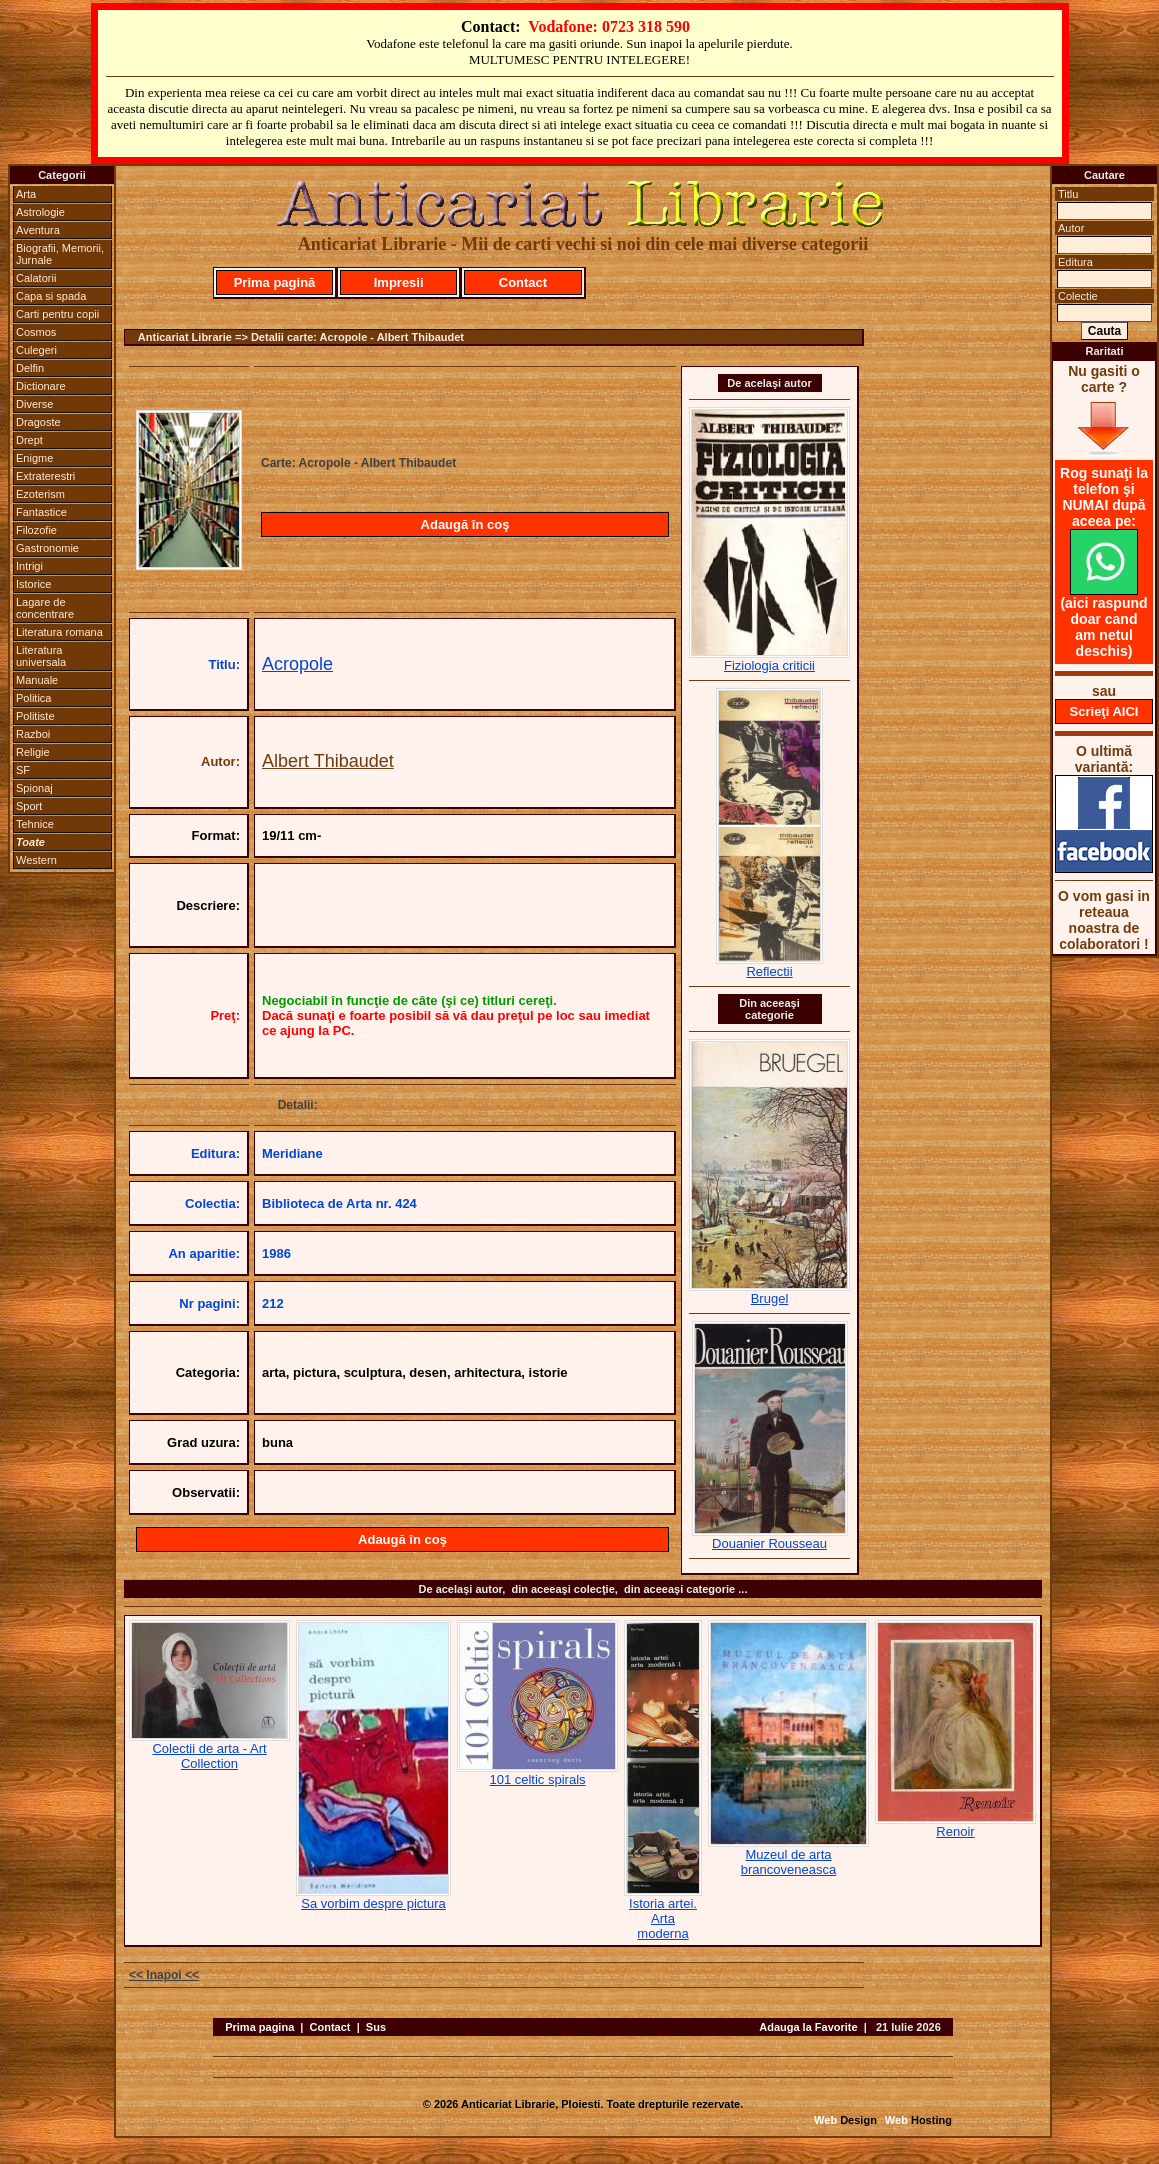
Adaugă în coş (465, 524)
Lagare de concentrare (45, 608)
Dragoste (38, 422)
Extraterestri (45, 476)
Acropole (297, 664)
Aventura (38, 230)
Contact (523, 282)
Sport (29, 806)
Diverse (34, 404)
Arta (26, 194)
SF (23, 770)
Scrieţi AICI (1104, 711)
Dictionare (41, 386)
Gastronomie (47, 548)
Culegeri (36, 350)
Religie (33, 752)
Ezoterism (40, 494)
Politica (33, 698)
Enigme (34, 458)
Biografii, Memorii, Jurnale (60, 254)
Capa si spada (51, 296)
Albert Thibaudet (328, 761)
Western (36, 860)
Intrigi (29, 566)
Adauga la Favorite (808, 2027)
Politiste (35, 716)
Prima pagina (259, 2027)
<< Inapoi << (164, 1975)
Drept (29, 440)
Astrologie (40, 212)
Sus (376, 2027)
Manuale (37, 680)
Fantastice (41, 512)
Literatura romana (59, 632)
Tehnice (35, 824)
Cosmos (36, 332)
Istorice (33, 584)
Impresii (399, 282)
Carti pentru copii (57, 314)
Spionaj (34, 788)
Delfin (30, 368)
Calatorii (36, 278)
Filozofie (36, 530)
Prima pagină (275, 282)
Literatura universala (41, 656)
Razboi (33, 734)
